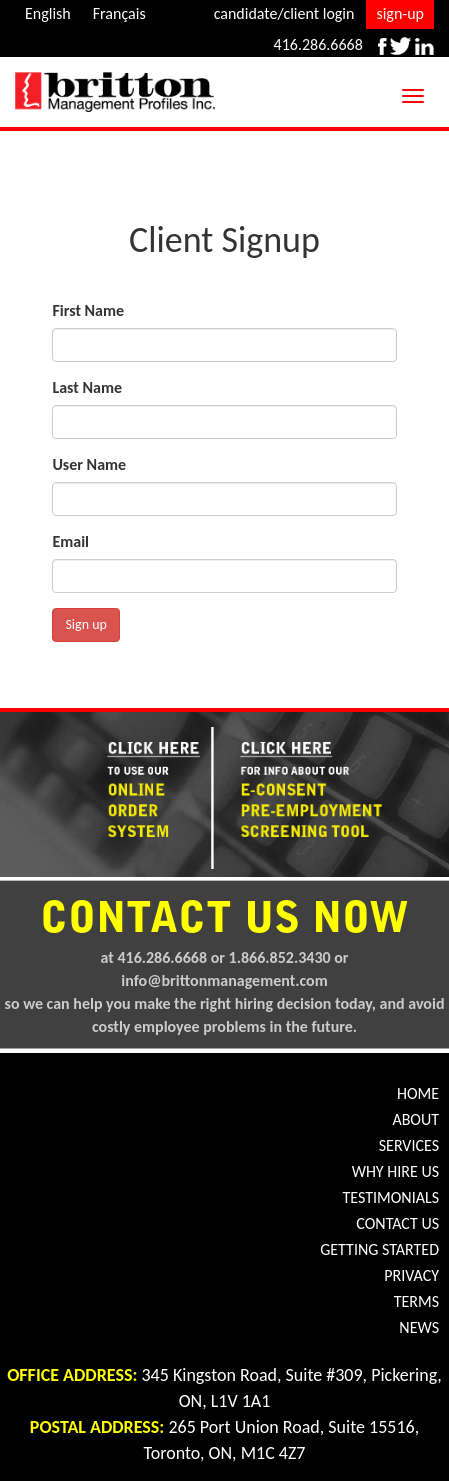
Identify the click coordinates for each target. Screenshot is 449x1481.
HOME (418, 1093)
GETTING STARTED (379, 1249)
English (48, 13)
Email (70, 541)
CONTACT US (397, 1223)
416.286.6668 (318, 44)
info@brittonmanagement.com (224, 980)
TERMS (416, 1301)
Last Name (87, 387)
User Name (89, 464)
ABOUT (415, 1119)
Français (119, 13)
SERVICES (409, 1145)
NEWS (419, 1327)
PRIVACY (411, 1275)
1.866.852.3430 (280, 957)
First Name (88, 310)
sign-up (400, 13)
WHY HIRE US (395, 1171)
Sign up (85, 624)
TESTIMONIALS (391, 1197)
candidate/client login (284, 13)
